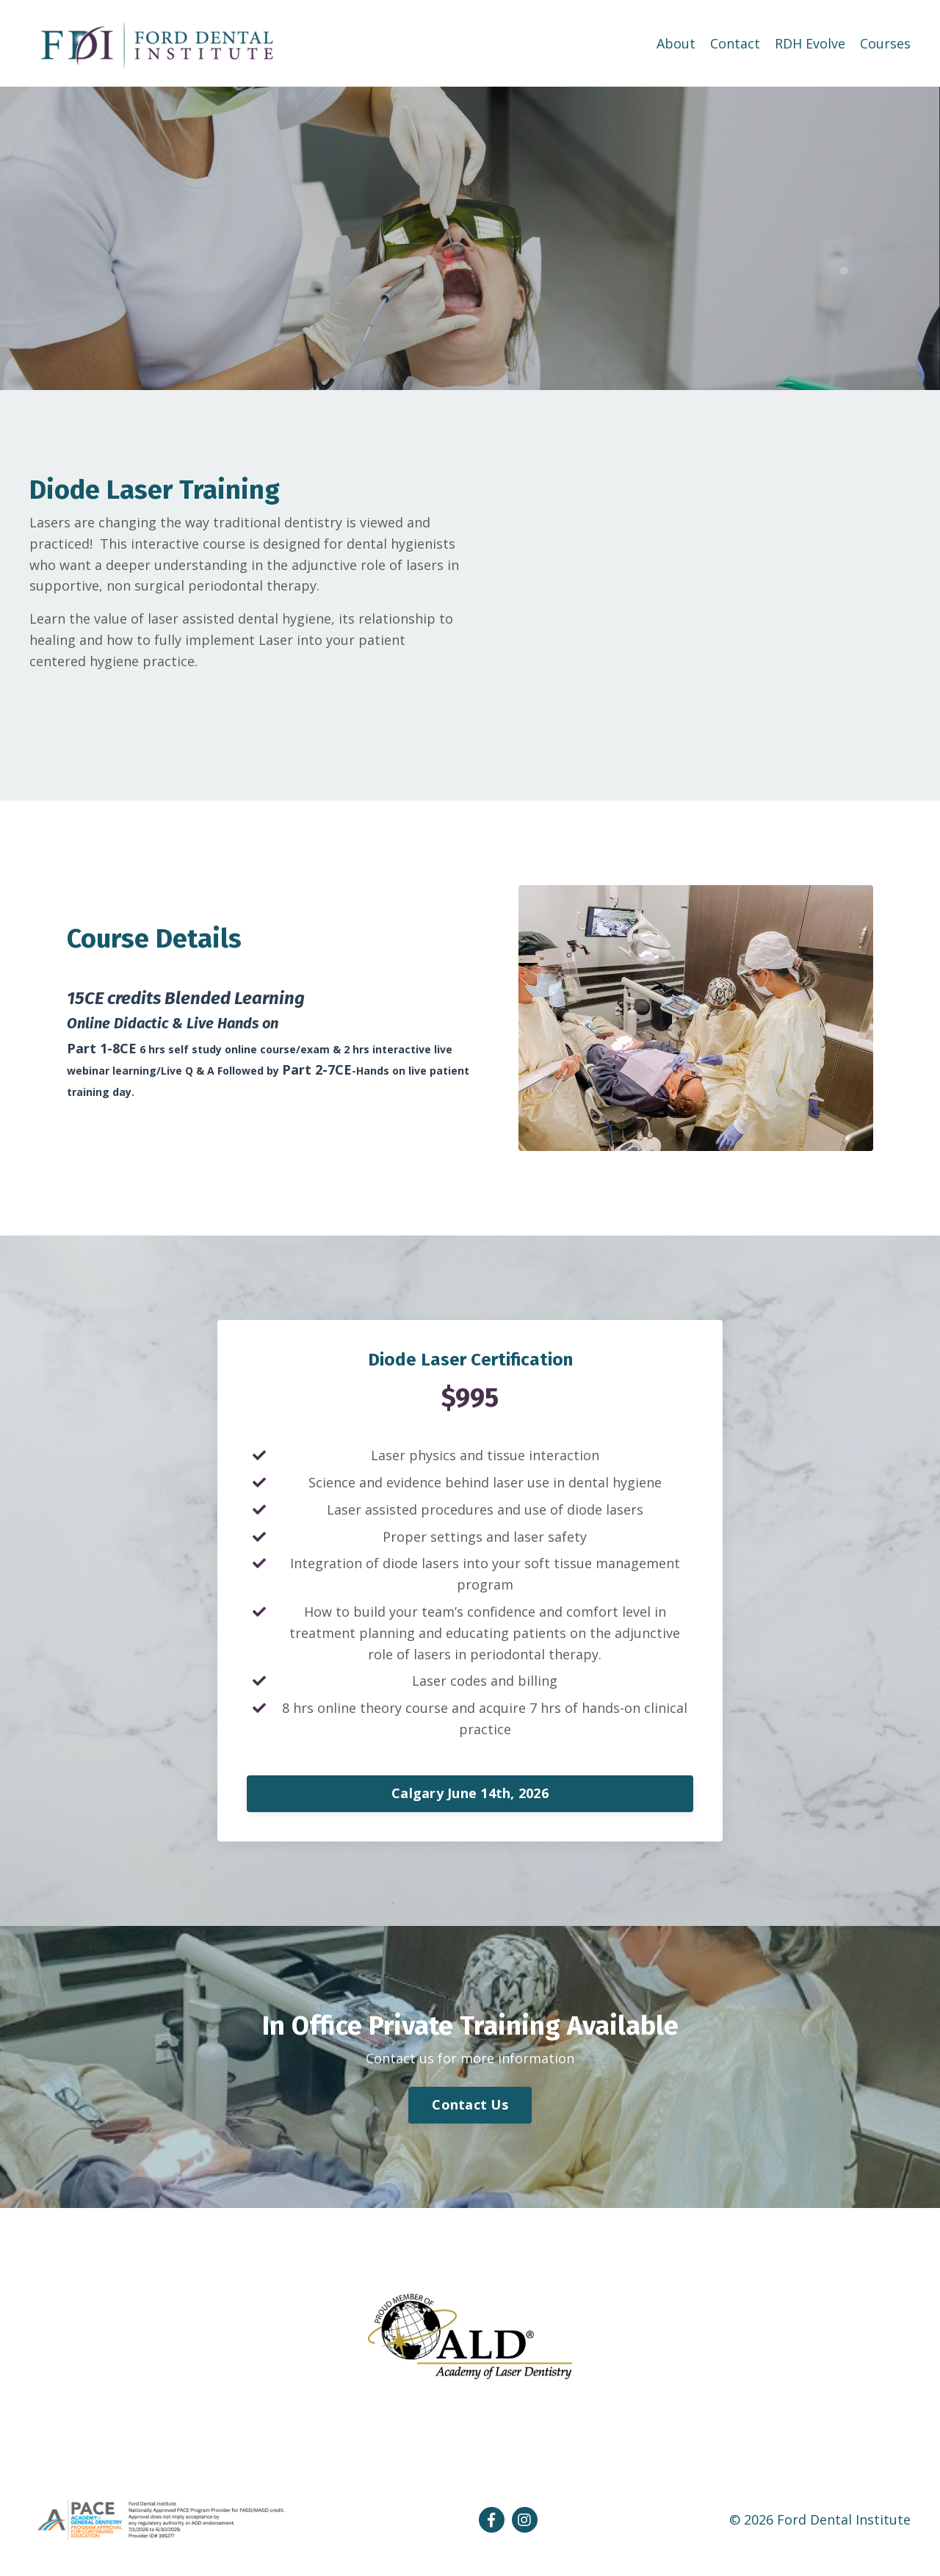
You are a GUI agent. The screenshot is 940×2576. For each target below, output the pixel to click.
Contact (735, 43)
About (676, 43)
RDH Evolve (810, 43)
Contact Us (470, 2104)
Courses (885, 43)
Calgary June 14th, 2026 (470, 1793)
